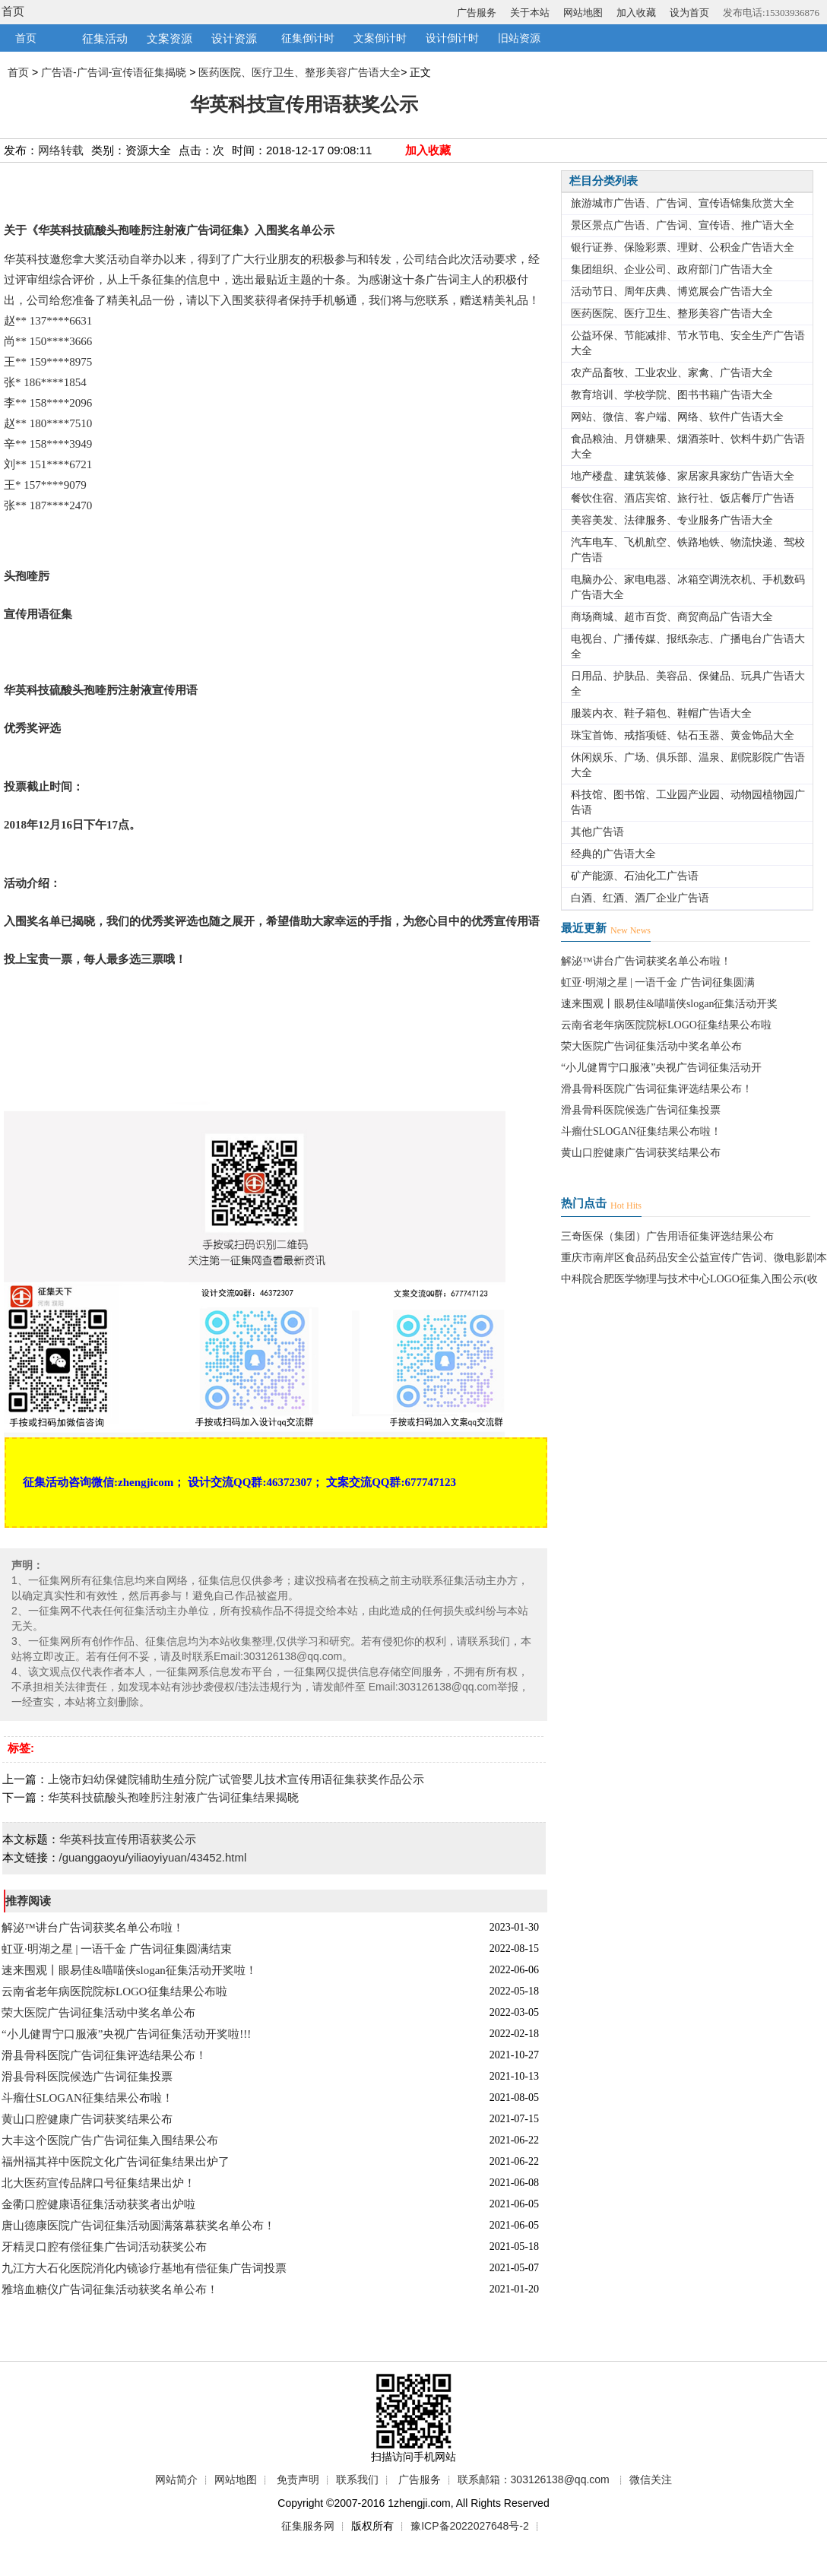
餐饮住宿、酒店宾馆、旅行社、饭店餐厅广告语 (682, 498)
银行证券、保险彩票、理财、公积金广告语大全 (682, 247)
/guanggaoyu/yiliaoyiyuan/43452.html (153, 1857)
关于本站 (530, 12)
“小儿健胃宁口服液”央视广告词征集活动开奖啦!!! (126, 2034)
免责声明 (298, 2479)
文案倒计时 (380, 38)
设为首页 (689, 12)
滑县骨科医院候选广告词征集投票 (87, 2077)
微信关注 (650, 2479)
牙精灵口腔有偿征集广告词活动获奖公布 (104, 2247)
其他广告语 (597, 832)
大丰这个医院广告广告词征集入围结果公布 (110, 2140)
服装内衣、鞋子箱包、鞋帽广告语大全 (661, 713)
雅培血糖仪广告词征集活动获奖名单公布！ (110, 2289)
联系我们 (357, 2479)
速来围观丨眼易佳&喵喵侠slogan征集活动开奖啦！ (129, 1970)
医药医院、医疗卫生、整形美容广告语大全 (299, 72)
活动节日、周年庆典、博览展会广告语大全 (672, 291)
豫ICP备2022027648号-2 (469, 2526)
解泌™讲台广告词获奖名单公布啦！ (93, 1928)
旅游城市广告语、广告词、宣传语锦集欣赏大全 (682, 203)
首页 (13, 11)
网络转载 (61, 150)
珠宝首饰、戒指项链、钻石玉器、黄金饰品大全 (682, 735)
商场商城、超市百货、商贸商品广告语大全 (672, 617)
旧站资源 (519, 38)
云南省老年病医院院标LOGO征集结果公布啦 (114, 1991)
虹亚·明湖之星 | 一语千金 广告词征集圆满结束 (117, 1949)
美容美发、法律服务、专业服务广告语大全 (672, 520)
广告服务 (476, 12)
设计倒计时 (452, 38)
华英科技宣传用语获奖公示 (127, 1839)
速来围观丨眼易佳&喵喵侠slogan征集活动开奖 (669, 1003)
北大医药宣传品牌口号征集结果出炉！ (98, 2183)
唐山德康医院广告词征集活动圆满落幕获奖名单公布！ (138, 2226)
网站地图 (583, 12)
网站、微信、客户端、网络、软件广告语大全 (677, 417)
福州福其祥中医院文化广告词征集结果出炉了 (116, 2162)
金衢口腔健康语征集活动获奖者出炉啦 (98, 2204)
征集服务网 (307, 2526)
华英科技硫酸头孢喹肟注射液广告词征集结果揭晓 (173, 1797)
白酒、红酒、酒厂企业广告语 (640, 898)
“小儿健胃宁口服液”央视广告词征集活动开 (661, 1067)
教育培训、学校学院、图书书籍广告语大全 (672, 395)
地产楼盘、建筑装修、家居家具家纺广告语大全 (682, 476)
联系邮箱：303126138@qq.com (534, 2479)
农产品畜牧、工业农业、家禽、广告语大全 (672, 373)
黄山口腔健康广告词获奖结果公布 (87, 2119)
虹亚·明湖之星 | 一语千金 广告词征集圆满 (658, 982)
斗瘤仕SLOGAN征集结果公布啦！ (87, 2098)
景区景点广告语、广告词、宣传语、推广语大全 (682, 225)
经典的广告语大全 (613, 854)
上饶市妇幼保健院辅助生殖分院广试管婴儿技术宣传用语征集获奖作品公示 (236, 1779)
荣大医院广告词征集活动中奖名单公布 (98, 2013)
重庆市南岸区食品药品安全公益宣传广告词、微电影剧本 (694, 1257)
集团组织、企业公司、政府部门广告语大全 (672, 269)
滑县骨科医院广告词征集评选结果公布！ (104, 2055)
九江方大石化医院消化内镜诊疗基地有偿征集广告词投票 (144, 2268)
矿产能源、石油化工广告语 (635, 876)
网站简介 (176, 2479)
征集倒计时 (307, 38)
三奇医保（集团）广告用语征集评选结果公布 (667, 1236)
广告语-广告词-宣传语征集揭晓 (113, 72)
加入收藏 (636, 12)
